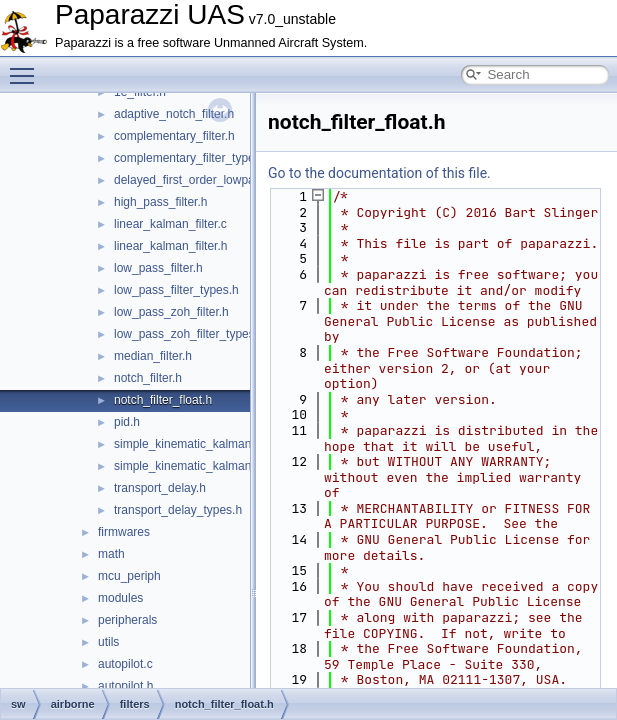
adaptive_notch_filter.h (174, 114)
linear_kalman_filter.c (170, 224)
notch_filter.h (148, 378)
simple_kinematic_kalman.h (187, 466)
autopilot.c (125, 664)
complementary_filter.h (174, 136)
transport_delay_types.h (178, 510)
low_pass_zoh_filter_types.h (189, 334)
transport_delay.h (160, 488)
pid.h (127, 422)
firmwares (124, 532)
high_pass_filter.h (160, 202)
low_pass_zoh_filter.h (171, 312)
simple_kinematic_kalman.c (187, 444)
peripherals (127, 620)
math (111, 554)
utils (108, 642)
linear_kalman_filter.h (170, 246)
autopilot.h (125, 686)
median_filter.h (153, 356)
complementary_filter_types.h (192, 158)
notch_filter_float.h (163, 400)
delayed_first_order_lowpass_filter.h (209, 180)
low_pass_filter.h (158, 268)
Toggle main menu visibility (27, 67)
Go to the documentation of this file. (379, 173)
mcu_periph (129, 576)
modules (120, 598)
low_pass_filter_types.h (176, 290)
